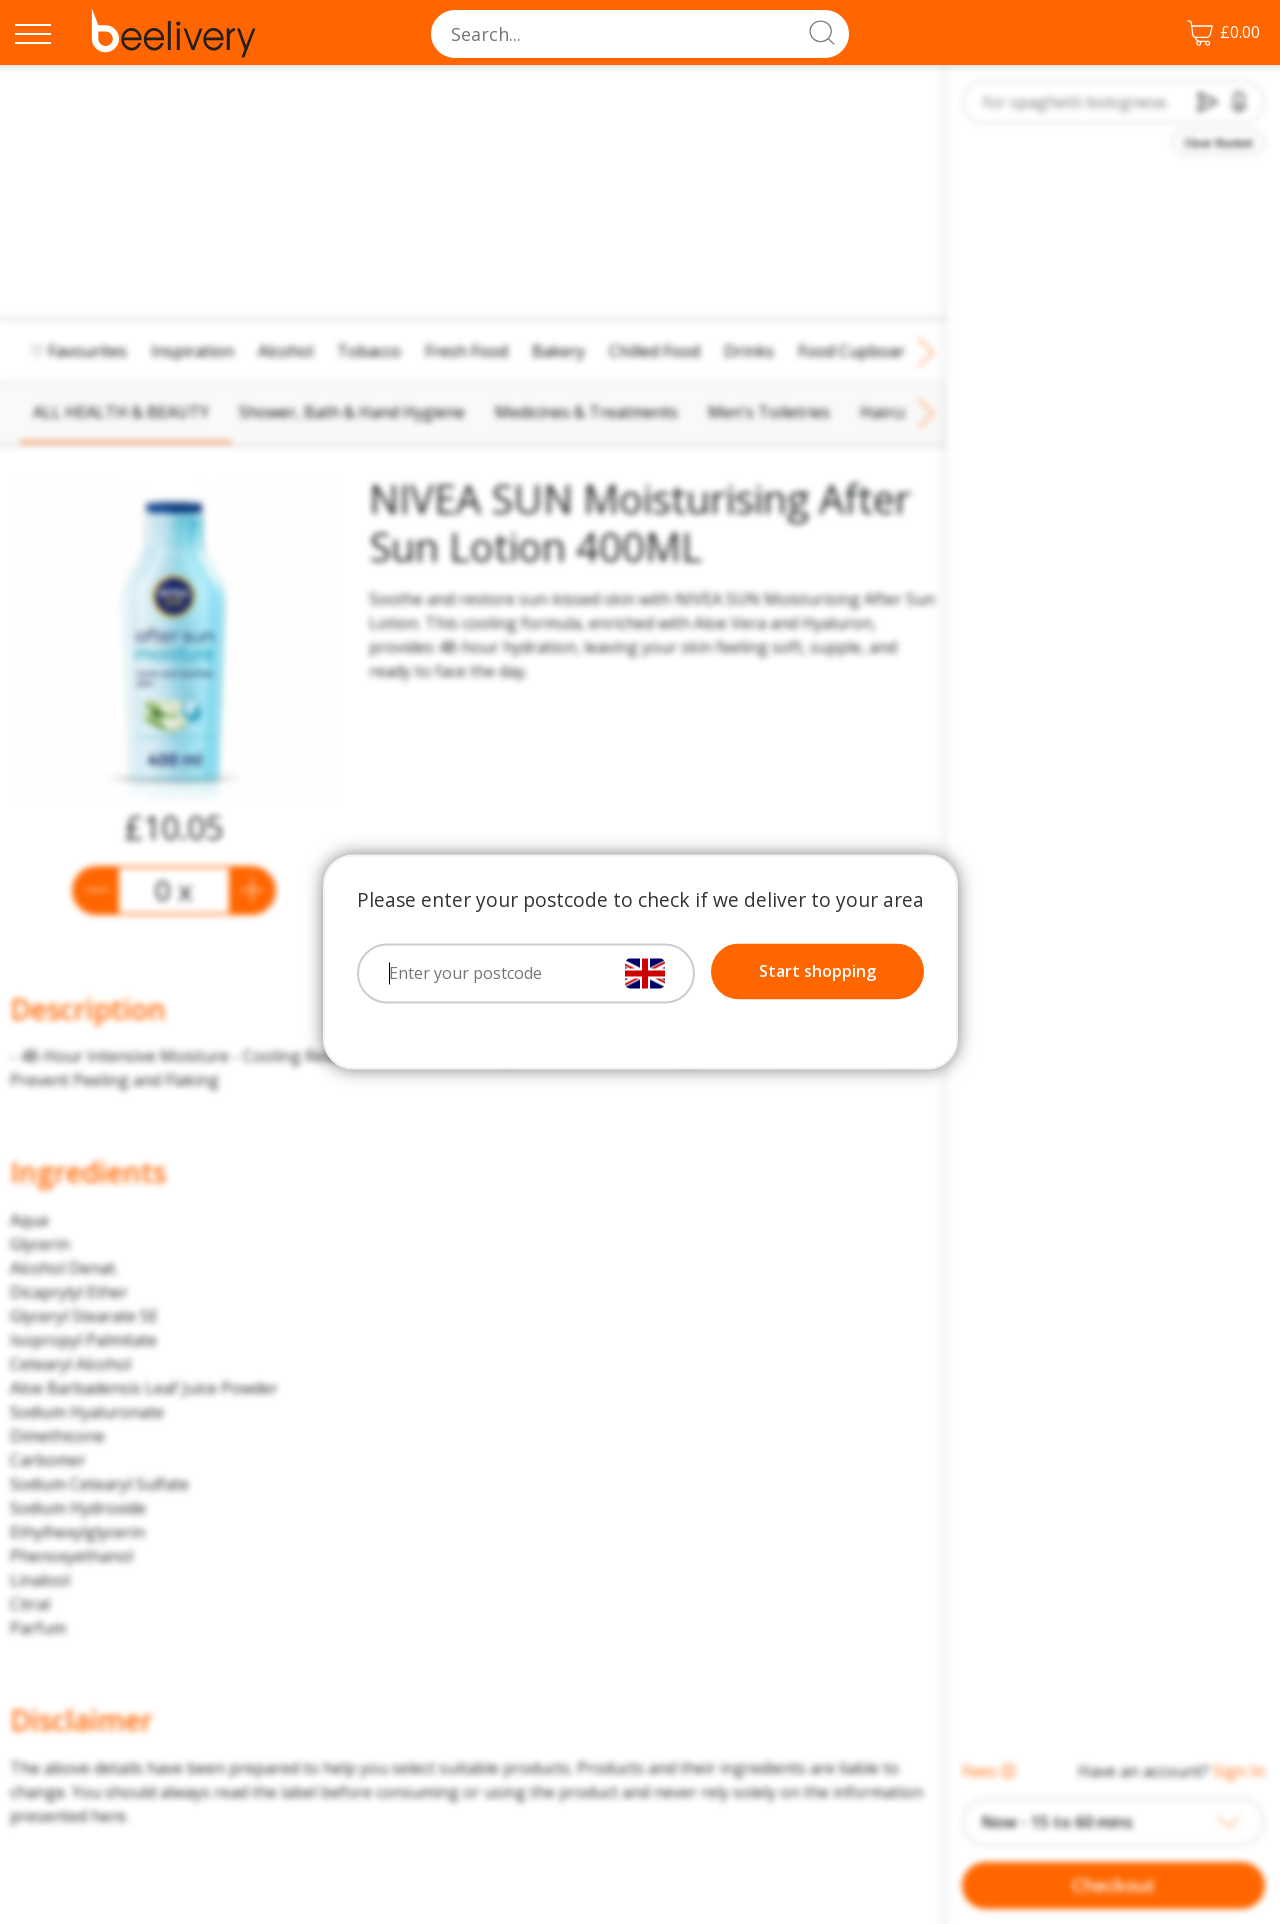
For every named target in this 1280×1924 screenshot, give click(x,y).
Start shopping (817, 972)
